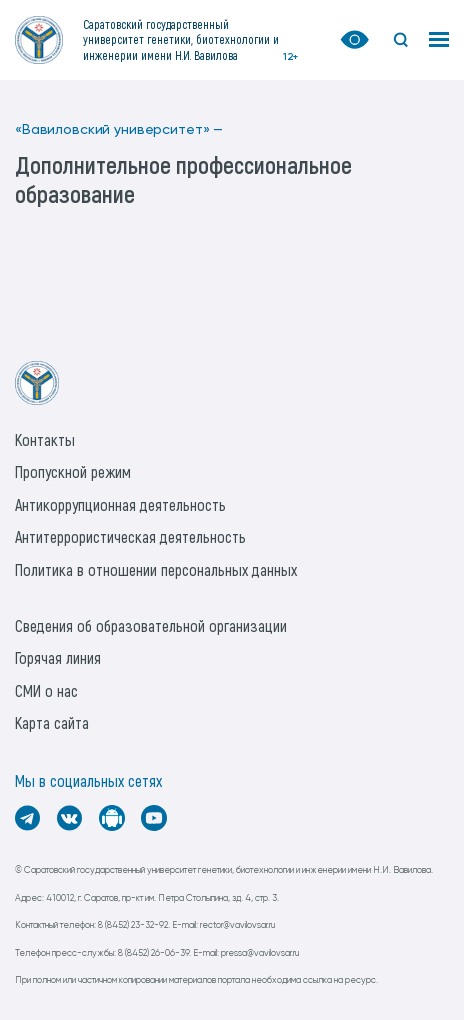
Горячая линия (58, 657)
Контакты (45, 439)
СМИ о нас (46, 690)
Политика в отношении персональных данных (156, 569)
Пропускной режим (73, 471)
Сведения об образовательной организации (151, 625)
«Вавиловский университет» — (119, 130)
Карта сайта (52, 722)
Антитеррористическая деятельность (130, 536)
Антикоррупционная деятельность (120, 504)
